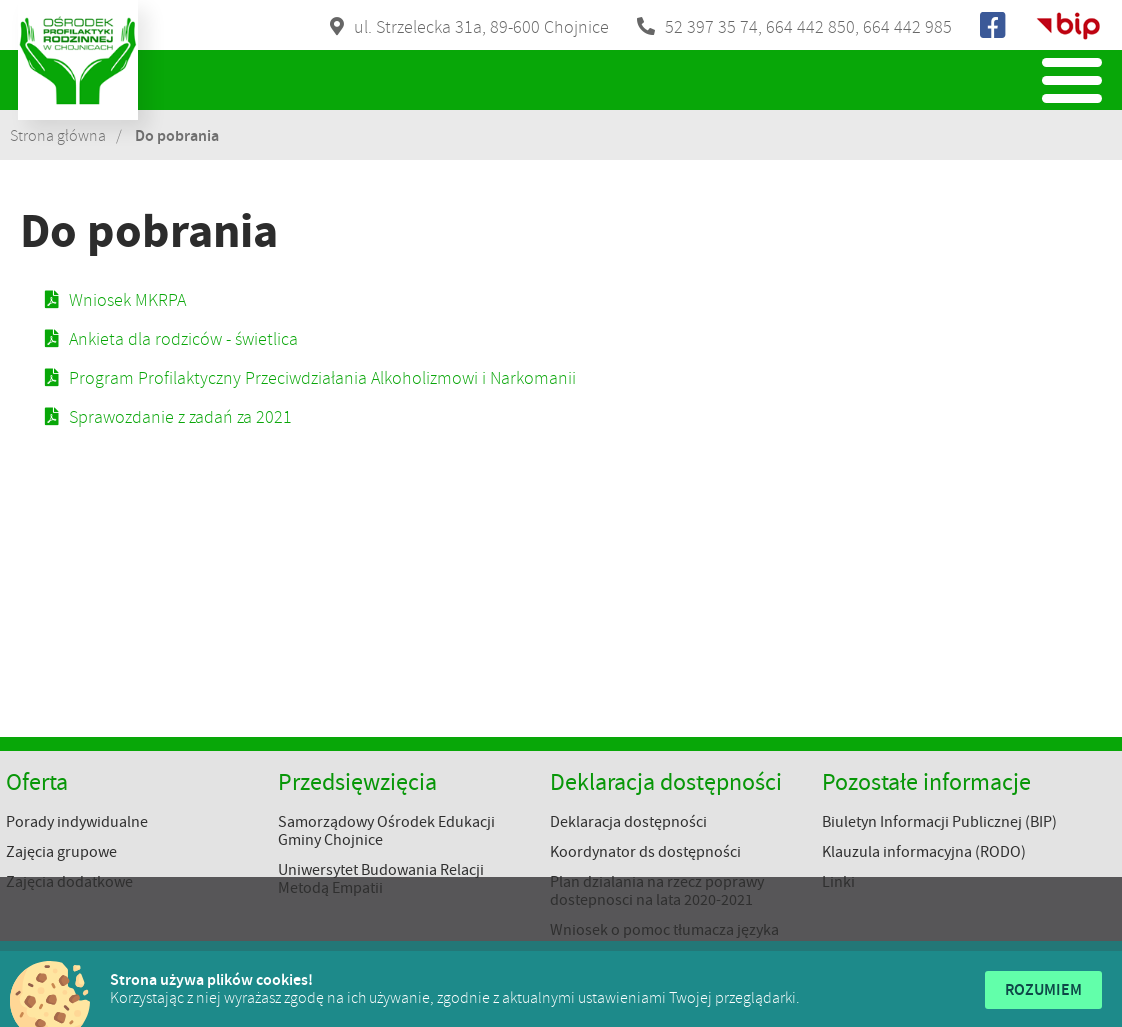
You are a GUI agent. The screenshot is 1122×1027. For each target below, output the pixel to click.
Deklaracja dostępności (628, 822)
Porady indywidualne (77, 822)
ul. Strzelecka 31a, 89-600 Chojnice (481, 27)
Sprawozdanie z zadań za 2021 (180, 417)
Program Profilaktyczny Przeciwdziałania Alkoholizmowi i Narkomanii (322, 378)
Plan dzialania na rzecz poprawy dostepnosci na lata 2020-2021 (657, 891)
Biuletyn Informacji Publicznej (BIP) (939, 822)
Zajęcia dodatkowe (69, 882)
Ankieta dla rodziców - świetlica (183, 339)
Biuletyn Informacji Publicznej (1068, 26)
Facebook (994, 26)
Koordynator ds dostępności (645, 852)
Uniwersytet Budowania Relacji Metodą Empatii (381, 879)
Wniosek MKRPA (127, 300)
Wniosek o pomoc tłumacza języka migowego (664, 939)
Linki (838, 882)
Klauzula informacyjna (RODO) (924, 852)
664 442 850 (810, 27)
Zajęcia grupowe (61, 852)
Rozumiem (1043, 989)
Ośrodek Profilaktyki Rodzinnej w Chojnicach (78, 60)
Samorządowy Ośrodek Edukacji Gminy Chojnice (386, 831)
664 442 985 (907, 27)
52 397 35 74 (711, 27)
